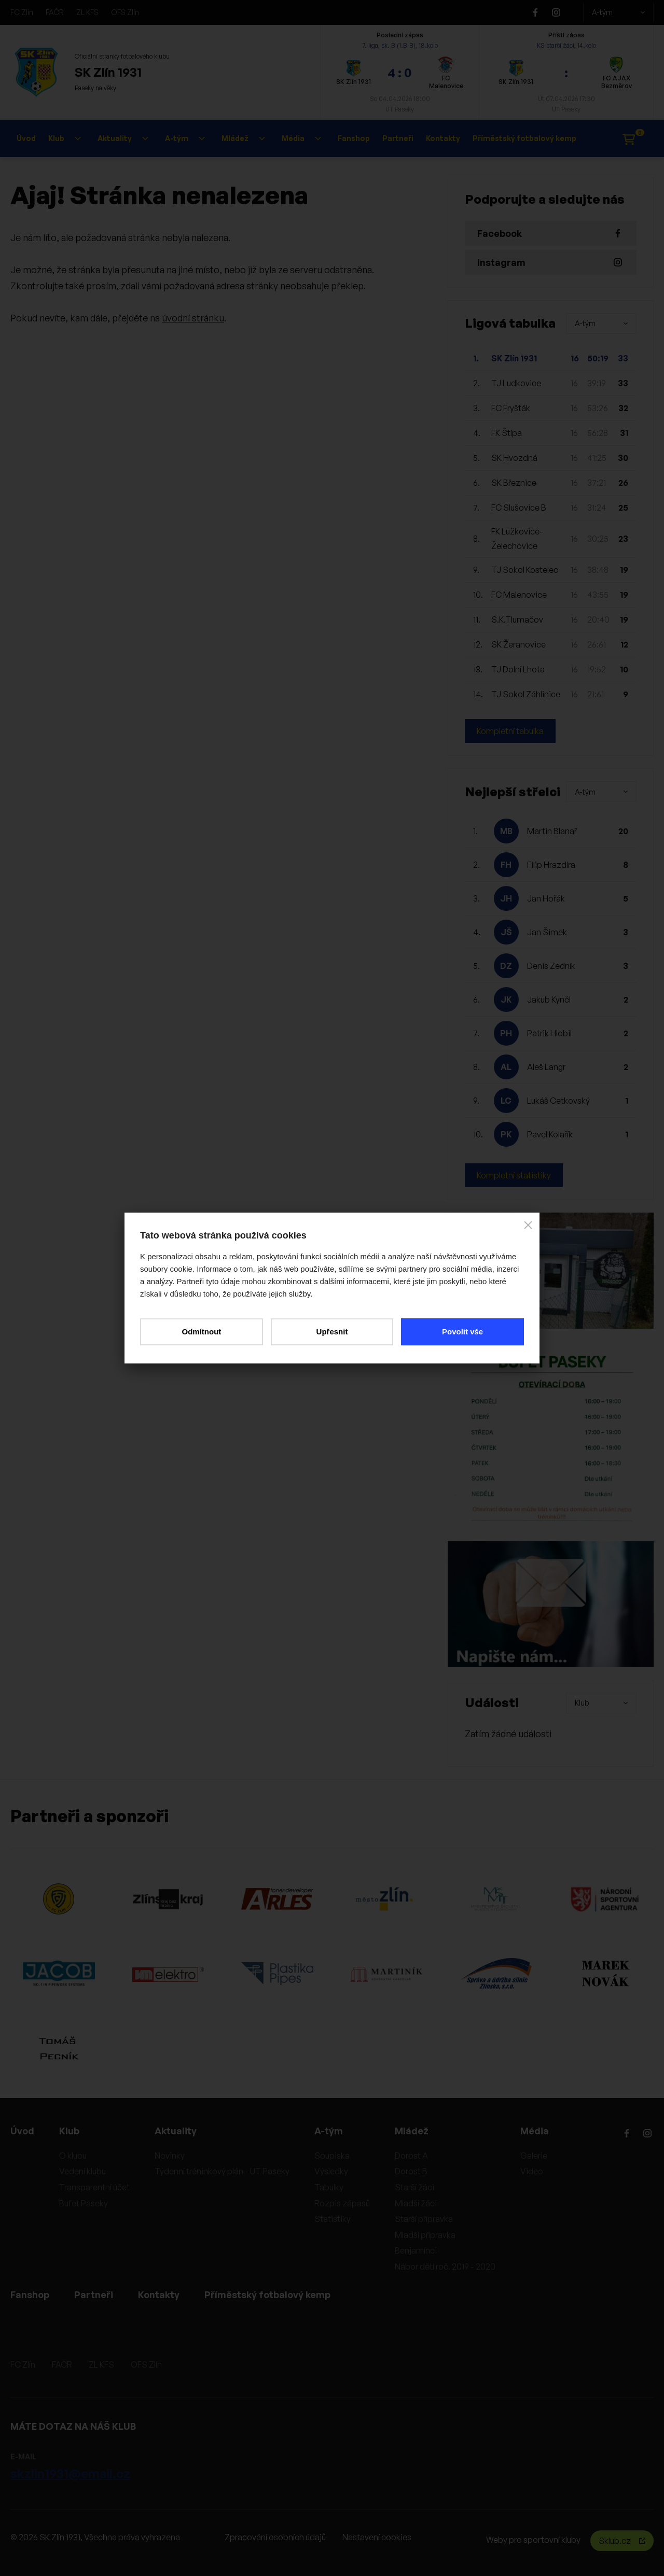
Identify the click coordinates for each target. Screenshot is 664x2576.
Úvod (26, 138)
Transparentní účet (94, 2187)
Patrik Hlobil (549, 1033)
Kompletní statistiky (514, 1175)
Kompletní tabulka (510, 731)
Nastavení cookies (376, 2537)
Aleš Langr (546, 1067)
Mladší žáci (416, 2203)
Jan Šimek (547, 932)
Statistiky (332, 2219)
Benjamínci (416, 2250)
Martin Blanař (552, 831)
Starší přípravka (424, 2219)
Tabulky (328, 2187)
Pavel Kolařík (550, 1134)
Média (301, 138)
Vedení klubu (82, 2171)
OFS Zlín (125, 12)
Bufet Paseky (83, 2203)
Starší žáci (414, 2187)
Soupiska (332, 2155)
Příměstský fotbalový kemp (524, 138)
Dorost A (411, 2155)
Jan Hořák (546, 898)
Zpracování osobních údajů (275, 2537)
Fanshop (354, 138)
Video (531, 2171)
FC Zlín (21, 12)
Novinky (170, 2155)
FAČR (55, 12)
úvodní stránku (193, 317)
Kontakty (443, 138)
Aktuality (123, 138)
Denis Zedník (551, 966)
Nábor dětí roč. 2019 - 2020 (445, 2266)
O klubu (73, 2155)
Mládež (243, 138)
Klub (64, 138)
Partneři (397, 138)
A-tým (618, 12)
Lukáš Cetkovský (558, 1100)
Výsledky (331, 2171)
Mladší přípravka (425, 2235)
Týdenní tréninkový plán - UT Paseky (222, 2171)
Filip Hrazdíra (551, 865)
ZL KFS (87, 12)
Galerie (533, 2155)
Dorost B (411, 2171)
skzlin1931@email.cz (70, 2473)
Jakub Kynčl (549, 999)
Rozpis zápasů (342, 2203)
